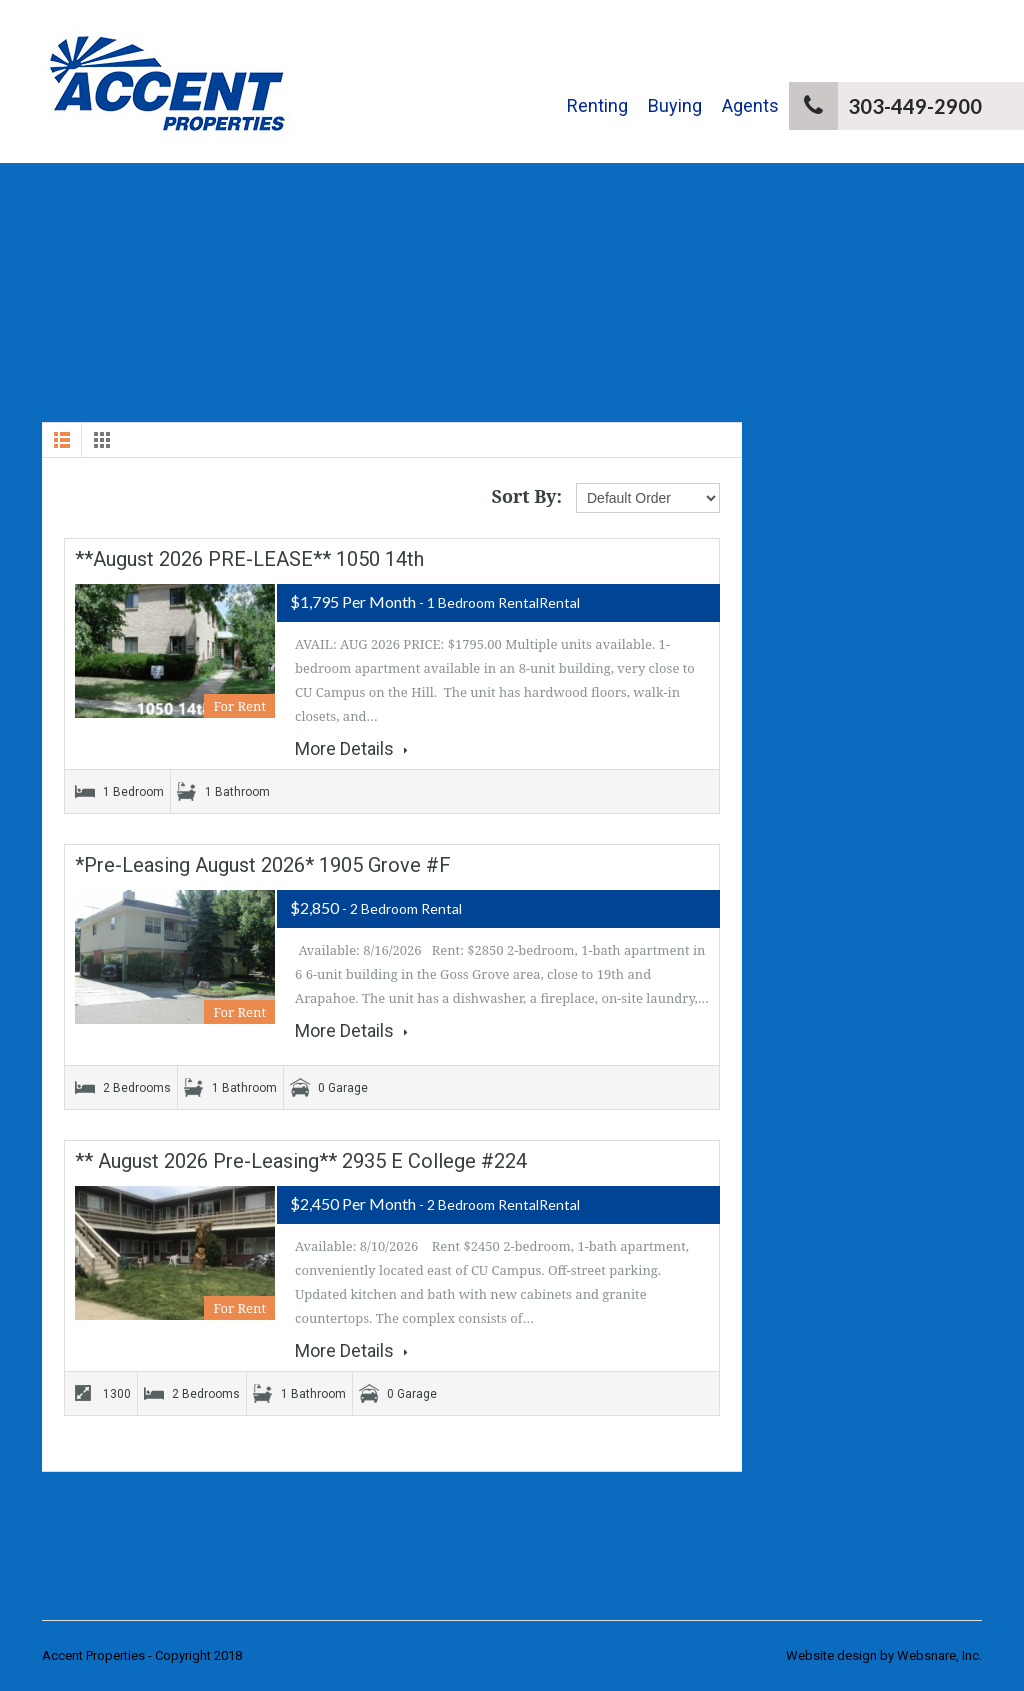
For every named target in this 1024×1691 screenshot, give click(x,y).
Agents (750, 105)
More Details (351, 749)
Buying (675, 105)
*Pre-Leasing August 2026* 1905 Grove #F (263, 865)
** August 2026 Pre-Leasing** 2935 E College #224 (301, 1161)
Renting (597, 105)
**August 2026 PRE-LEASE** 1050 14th (249, 559)
